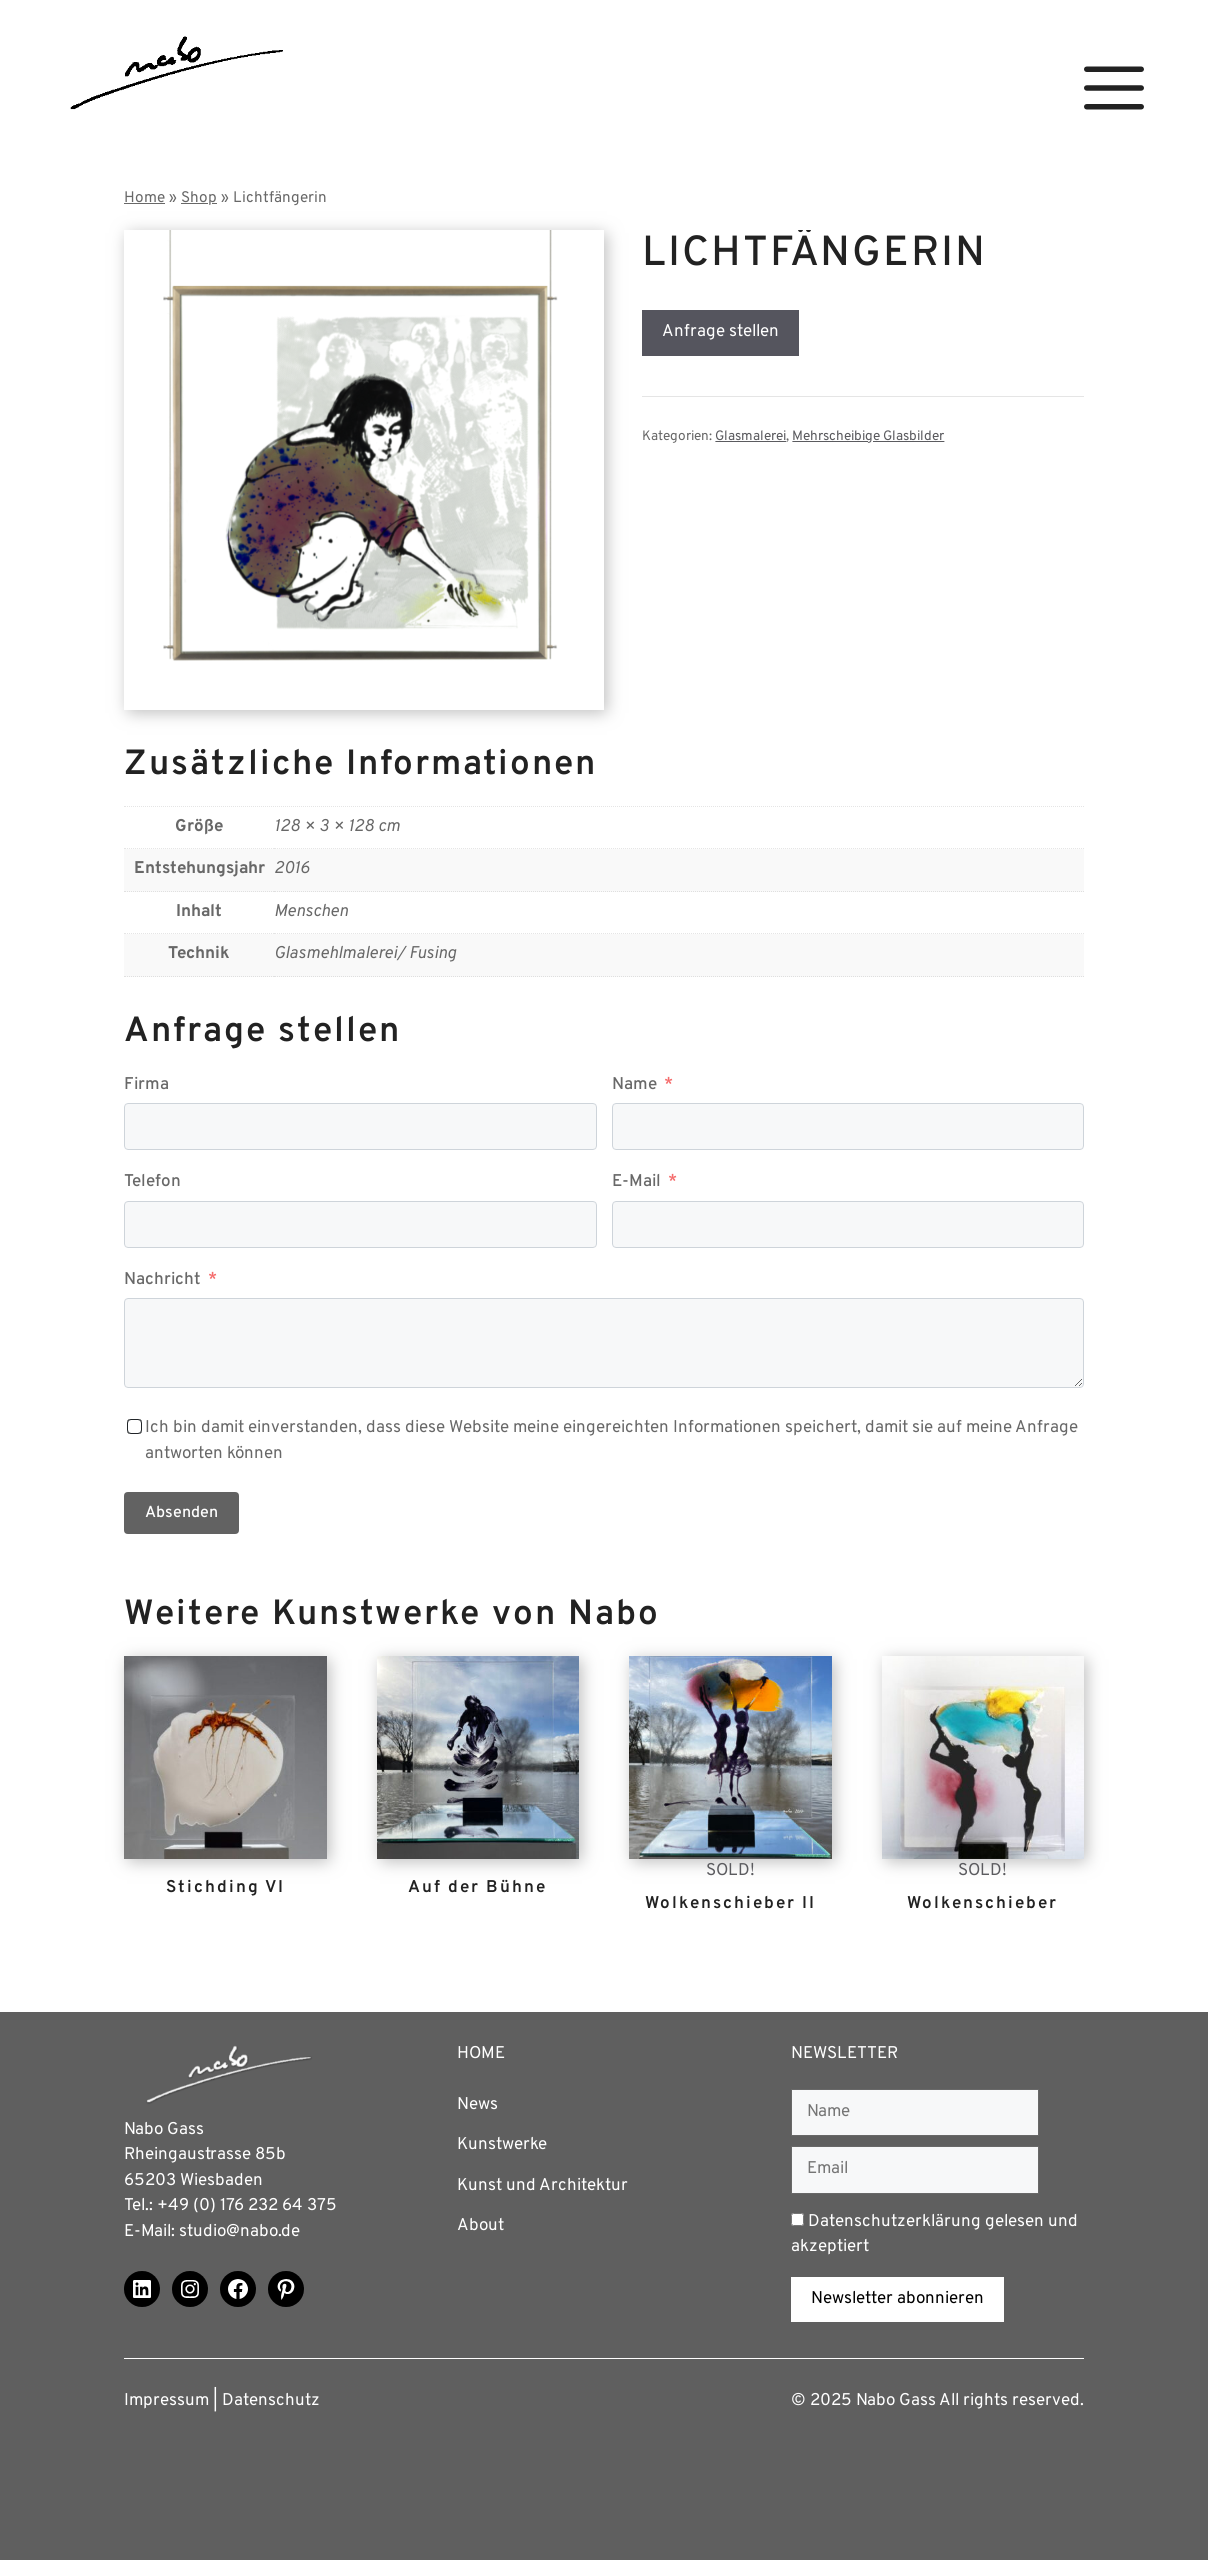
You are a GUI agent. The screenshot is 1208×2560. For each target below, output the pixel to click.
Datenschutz (271, 2401)
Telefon (152, 1182)
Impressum (166, 2401)
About (480, 2226)
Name (634, 1085)
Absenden (181, 1513)
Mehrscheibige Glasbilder (868, 436)
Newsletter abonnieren (897, 2299)
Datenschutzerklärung (894, 2222)
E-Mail (636, 1182)
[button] (1114, 88)
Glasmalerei (750, 436)
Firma (146, 1085)
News (477, 2105)
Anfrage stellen (720, 332)
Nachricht (162, 1280)
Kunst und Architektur (542, 2186)
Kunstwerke (502, 2145)
